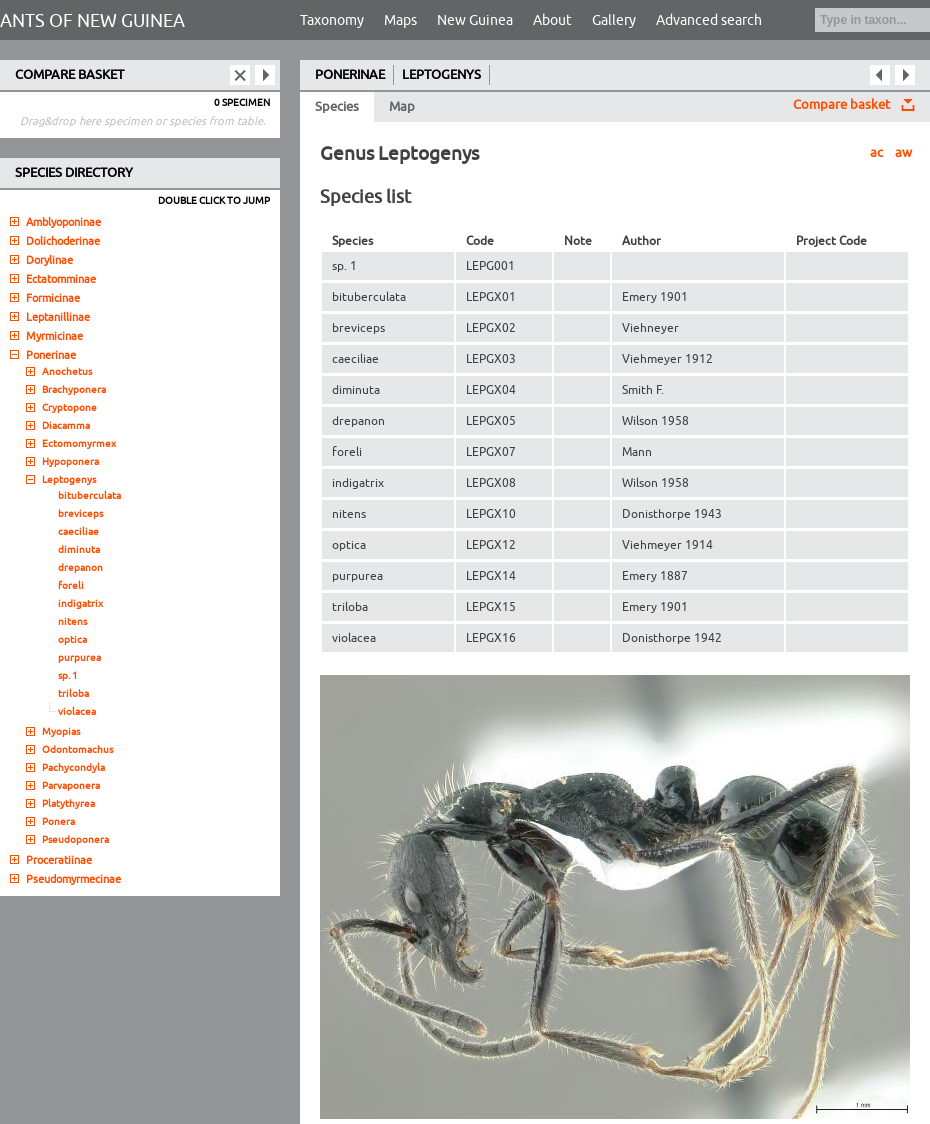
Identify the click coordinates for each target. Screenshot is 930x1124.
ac (876, 153)
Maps (400, 20)
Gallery (614, 20)
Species (337, 107)
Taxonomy (332, 20)
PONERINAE (350, 75)
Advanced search (709, 20)
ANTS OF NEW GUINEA (92, 21)
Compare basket (841, 105)
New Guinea (475, 20)
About (552, 20)
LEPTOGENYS (441, 75)
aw (903, 153)
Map (402, 107)
